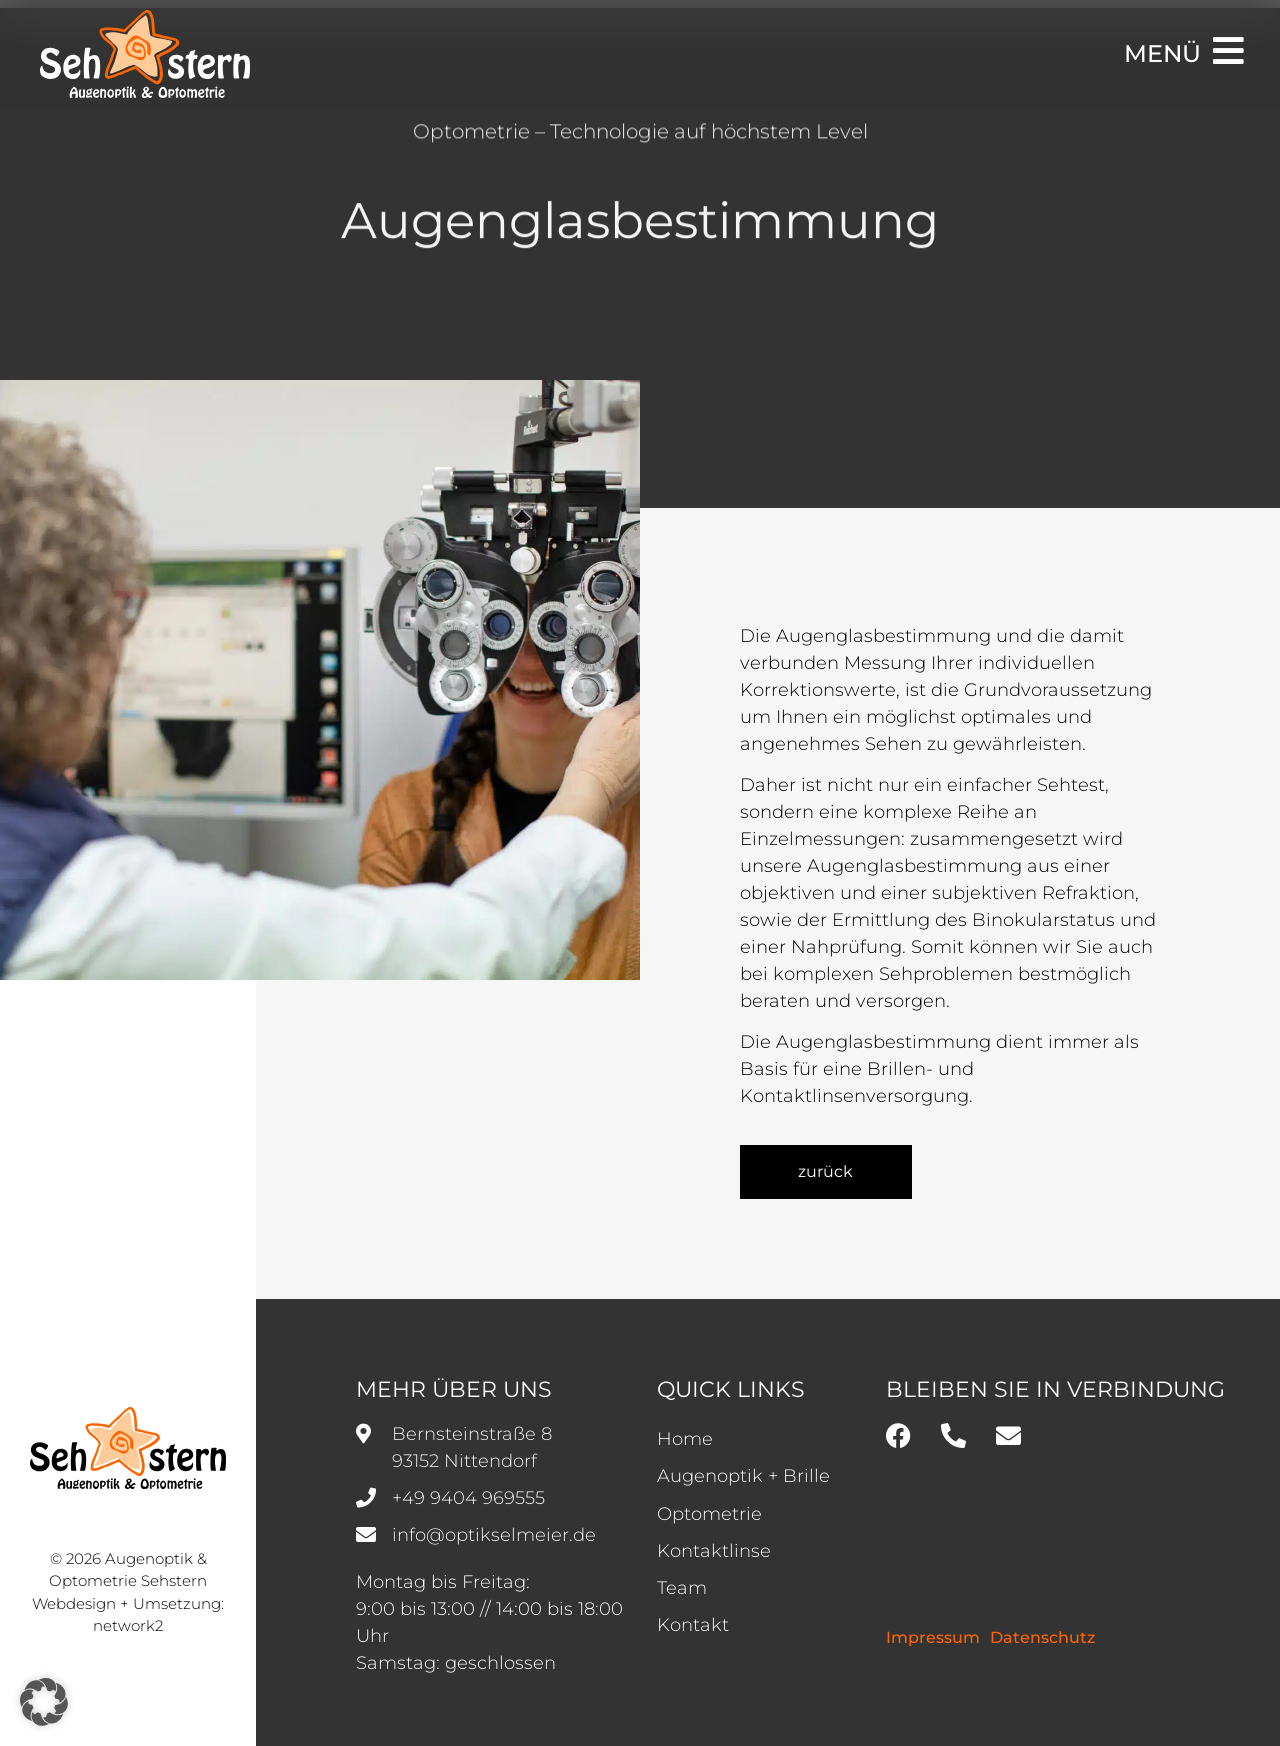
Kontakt (693, 1625)
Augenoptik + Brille (743, 1476)
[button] (44, 1702)
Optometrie (709, 1514)
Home (685, 1439)
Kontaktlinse (714, 1551)
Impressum (933, 1637)
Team (682, 1588)
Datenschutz (1042, 1637)
